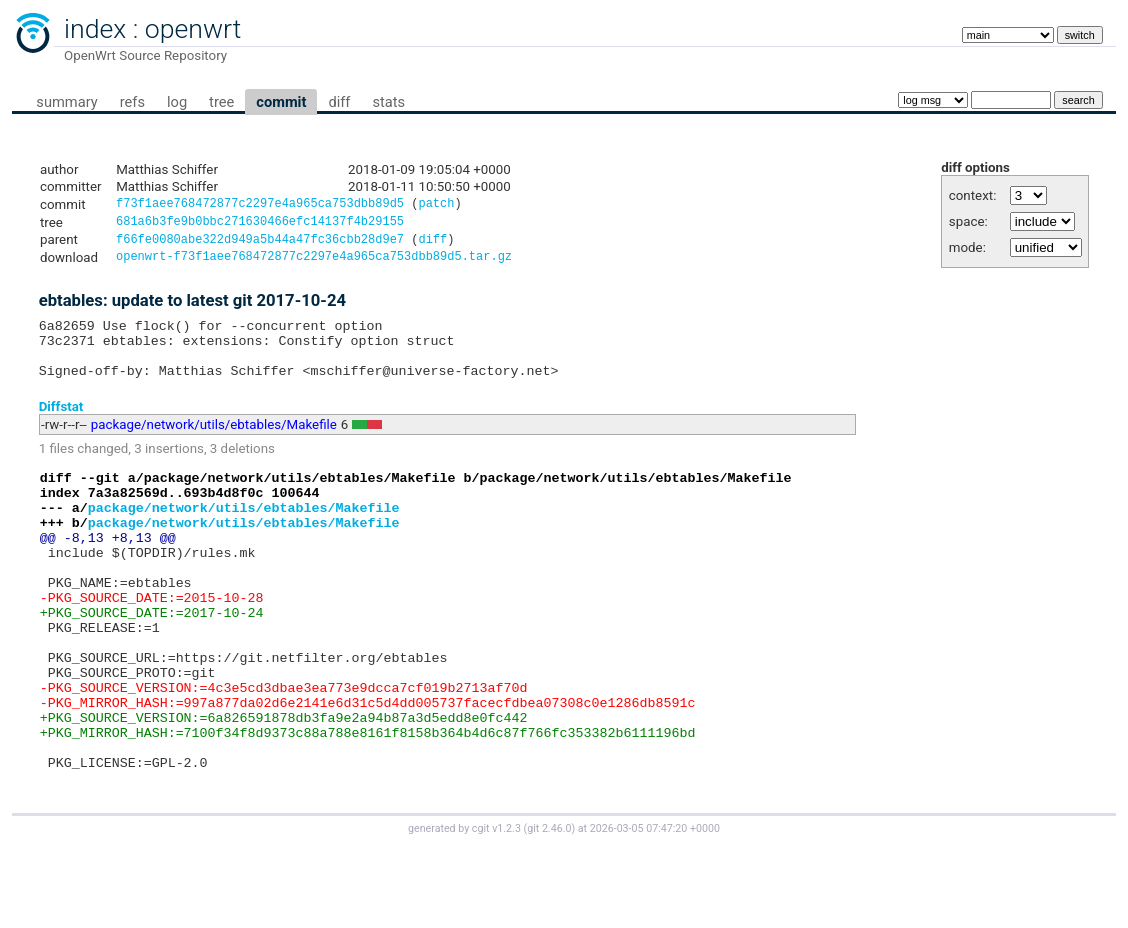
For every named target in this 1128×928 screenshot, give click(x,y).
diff (339, 102)
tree (221, 102)
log (177, 102)
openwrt (193, 29)
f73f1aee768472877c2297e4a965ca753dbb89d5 (260, 205)
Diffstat (61, 424)
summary (66, 102)
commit (281, 102)
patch (436, 205)
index (95, 29)
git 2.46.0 (549, 909)
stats (388, 102)
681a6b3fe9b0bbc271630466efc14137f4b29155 (260, 224)
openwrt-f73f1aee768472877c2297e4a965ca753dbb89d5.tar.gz (314, 263)
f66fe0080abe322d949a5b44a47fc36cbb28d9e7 (260, 244)
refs (132, 102)
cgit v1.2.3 (496, 909)
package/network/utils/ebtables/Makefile (214, 443)
